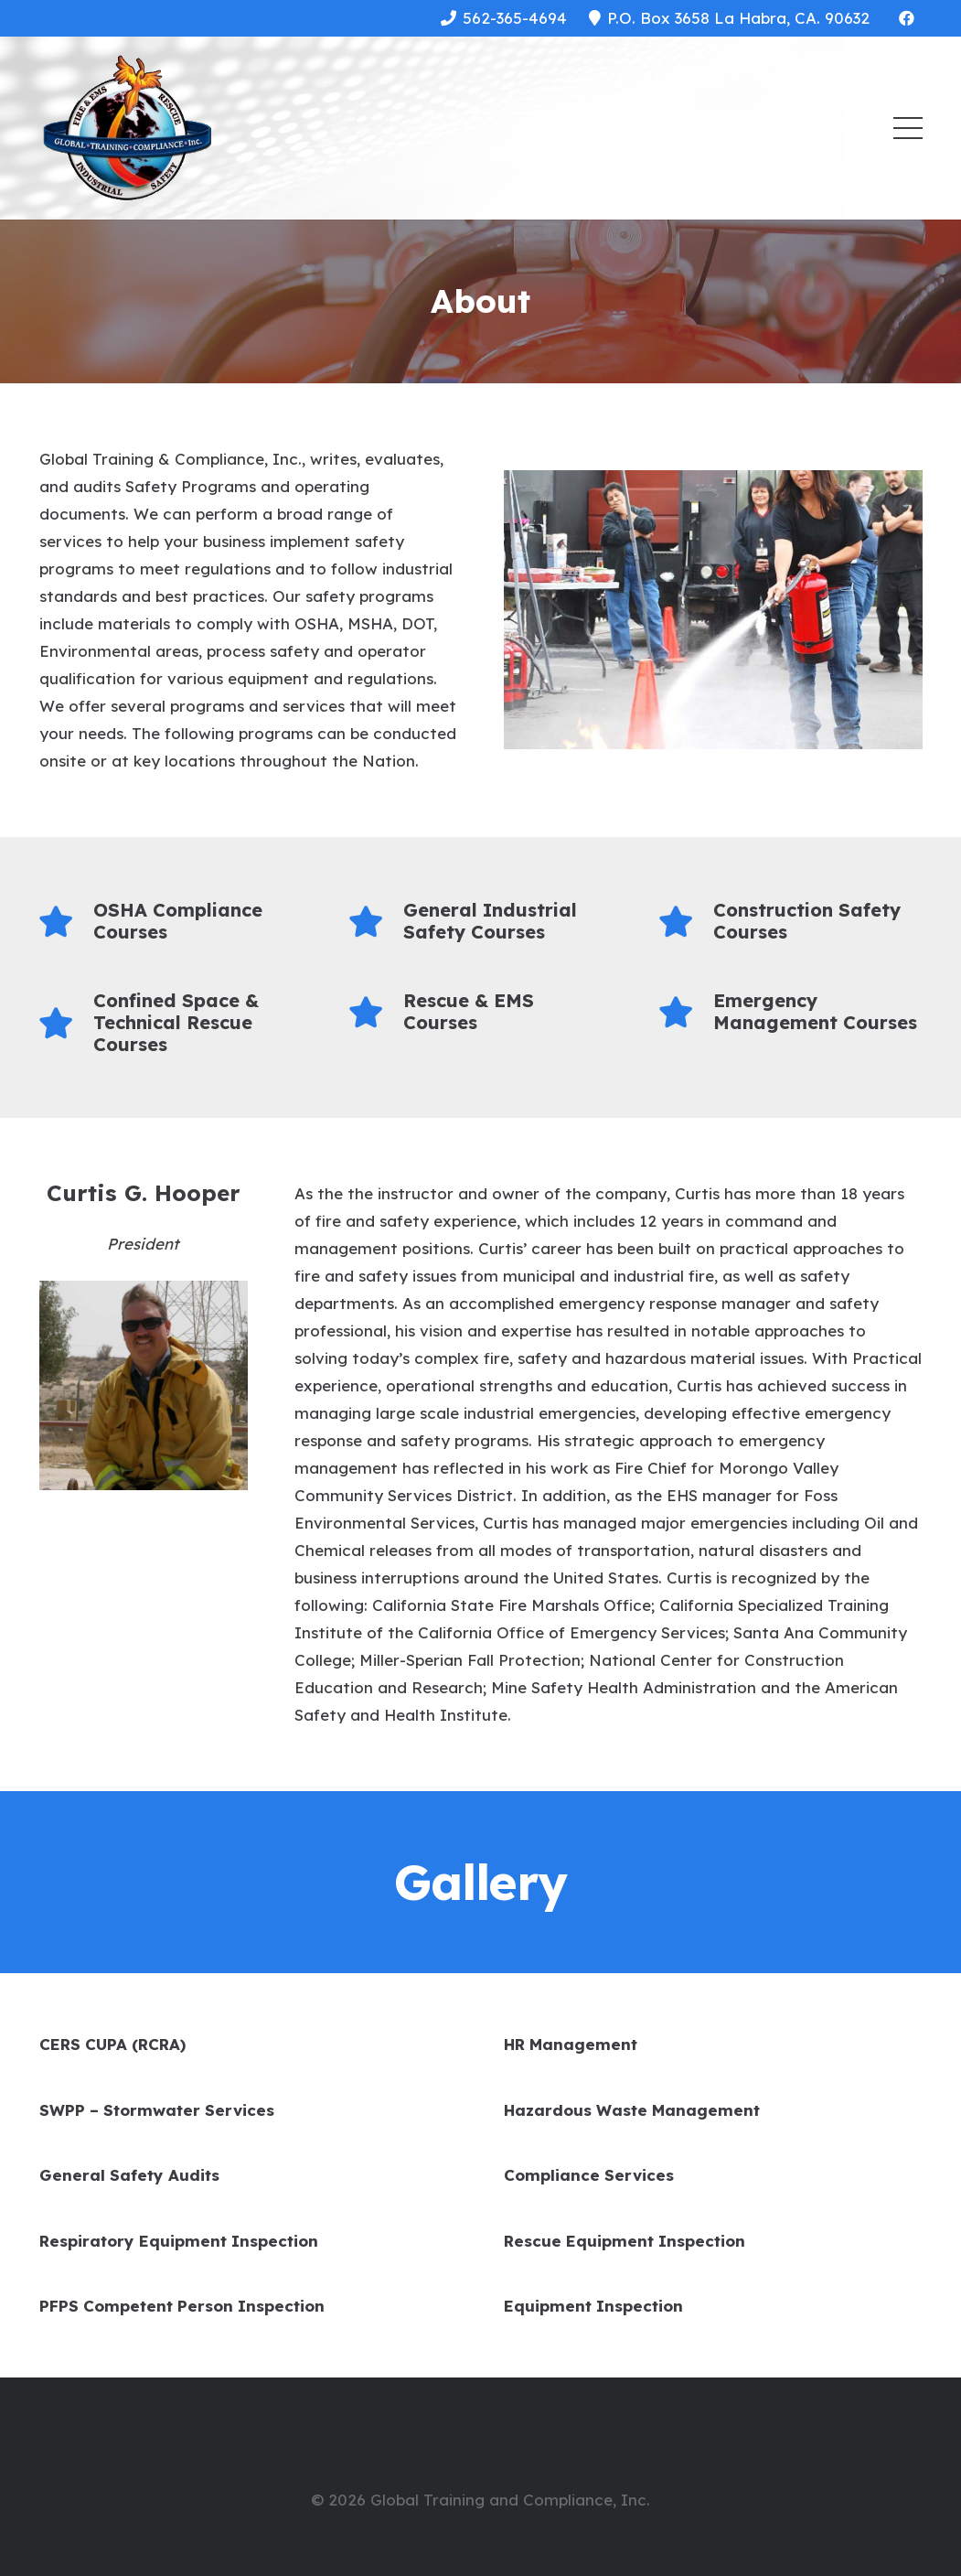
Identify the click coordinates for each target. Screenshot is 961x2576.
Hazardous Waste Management (632, 2110)
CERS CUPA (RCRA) (112, 2044)
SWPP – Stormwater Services (156, 2110)
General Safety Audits (129, 2174)
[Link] (127, 128)
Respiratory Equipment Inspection (178, 2240)
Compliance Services (589, 2174)
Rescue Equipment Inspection (624, 2240)
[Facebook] (907, 18)
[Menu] (907, 128)
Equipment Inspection (593, 2305)
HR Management (570, 2044)
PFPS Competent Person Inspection (182, 2305)
